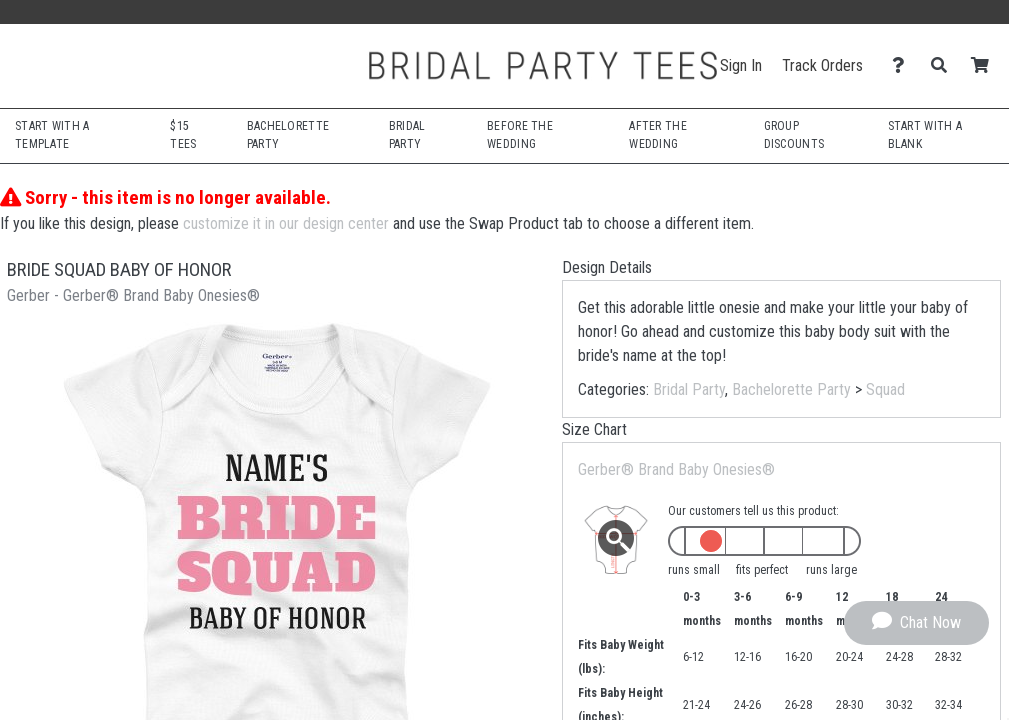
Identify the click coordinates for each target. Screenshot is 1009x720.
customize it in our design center (286, 223)
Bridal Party (689, 389)
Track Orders (822, 65)
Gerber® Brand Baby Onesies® (676, 469)
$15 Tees (183, 135)
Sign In (741, 65)
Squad (885, 389)
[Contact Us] (903, 65)
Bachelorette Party (791, 389)
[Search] (944, 65)
